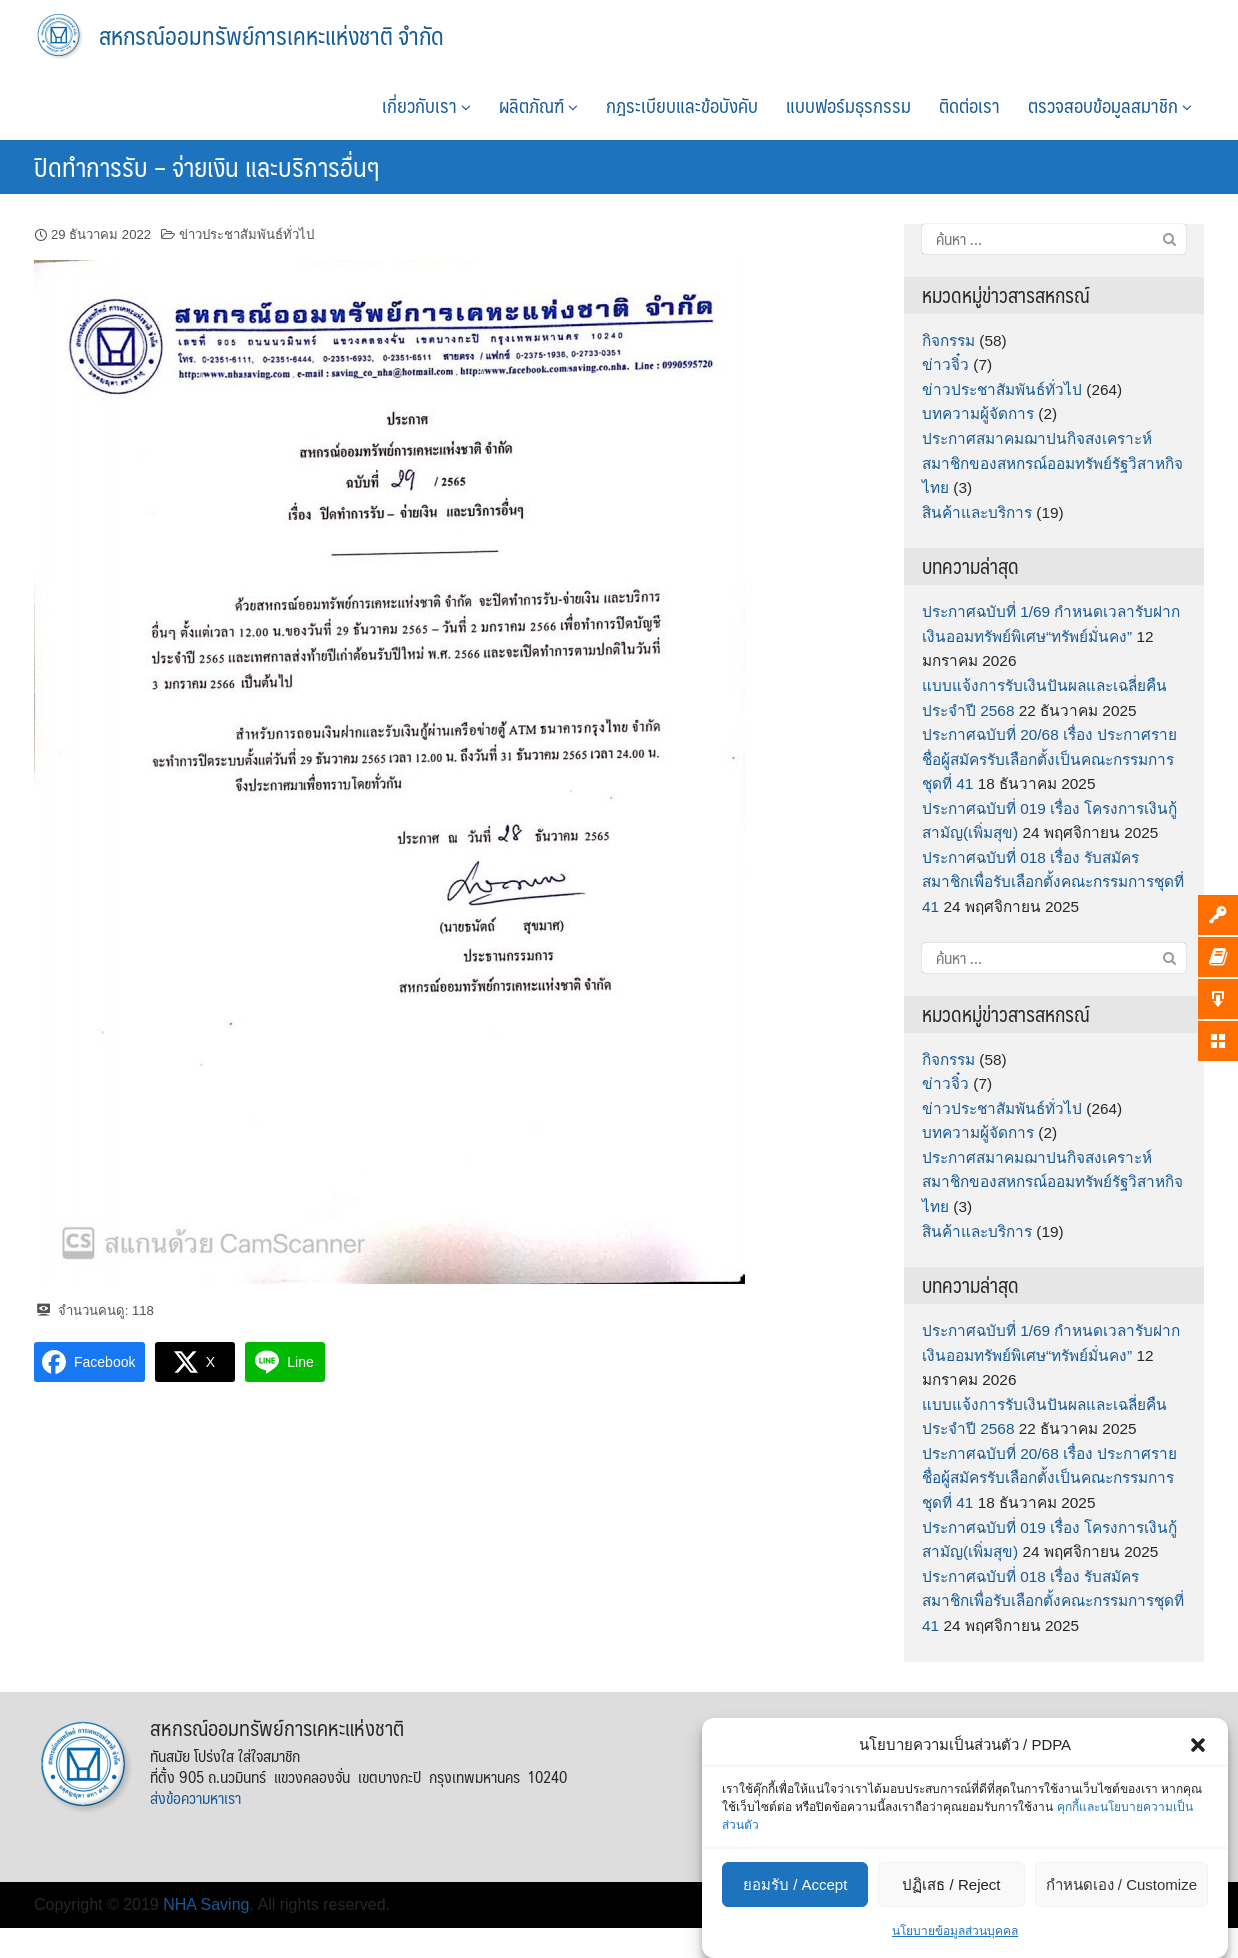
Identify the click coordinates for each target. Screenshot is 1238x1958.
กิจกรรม (948, 340)
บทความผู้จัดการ (978, 413)
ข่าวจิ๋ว (945, 364)
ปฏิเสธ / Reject (951, 1884)
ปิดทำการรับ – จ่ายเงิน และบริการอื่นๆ (206, 166)
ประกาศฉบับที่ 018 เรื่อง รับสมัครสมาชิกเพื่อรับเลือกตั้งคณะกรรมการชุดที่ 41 (1053, 882)
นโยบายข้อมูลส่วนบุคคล (955, 1931)
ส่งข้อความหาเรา (195, 1797)
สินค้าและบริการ (977, 512)
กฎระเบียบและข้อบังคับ (682, 105)
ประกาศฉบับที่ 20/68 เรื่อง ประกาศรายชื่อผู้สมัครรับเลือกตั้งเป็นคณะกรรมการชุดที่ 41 (1049, 759)
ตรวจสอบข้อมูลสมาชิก (1110, 105)
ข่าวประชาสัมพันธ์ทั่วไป (246, 234)
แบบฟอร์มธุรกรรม (848, 105)
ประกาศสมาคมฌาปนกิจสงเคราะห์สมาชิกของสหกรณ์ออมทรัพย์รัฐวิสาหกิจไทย (1052, 463)
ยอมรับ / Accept (795, 1884)
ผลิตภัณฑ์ (538, 105)
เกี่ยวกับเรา (426, 105)
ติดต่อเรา (969, 105)
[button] (1198, 1745)
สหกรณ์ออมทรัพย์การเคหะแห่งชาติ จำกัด (271, 35)
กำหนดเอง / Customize (1121, 1884)
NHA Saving (206, 1904)
